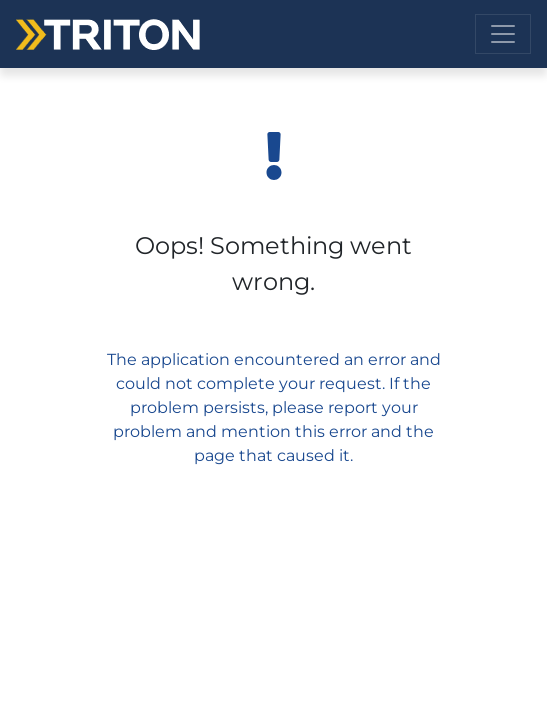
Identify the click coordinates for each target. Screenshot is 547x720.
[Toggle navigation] (503, 34)
